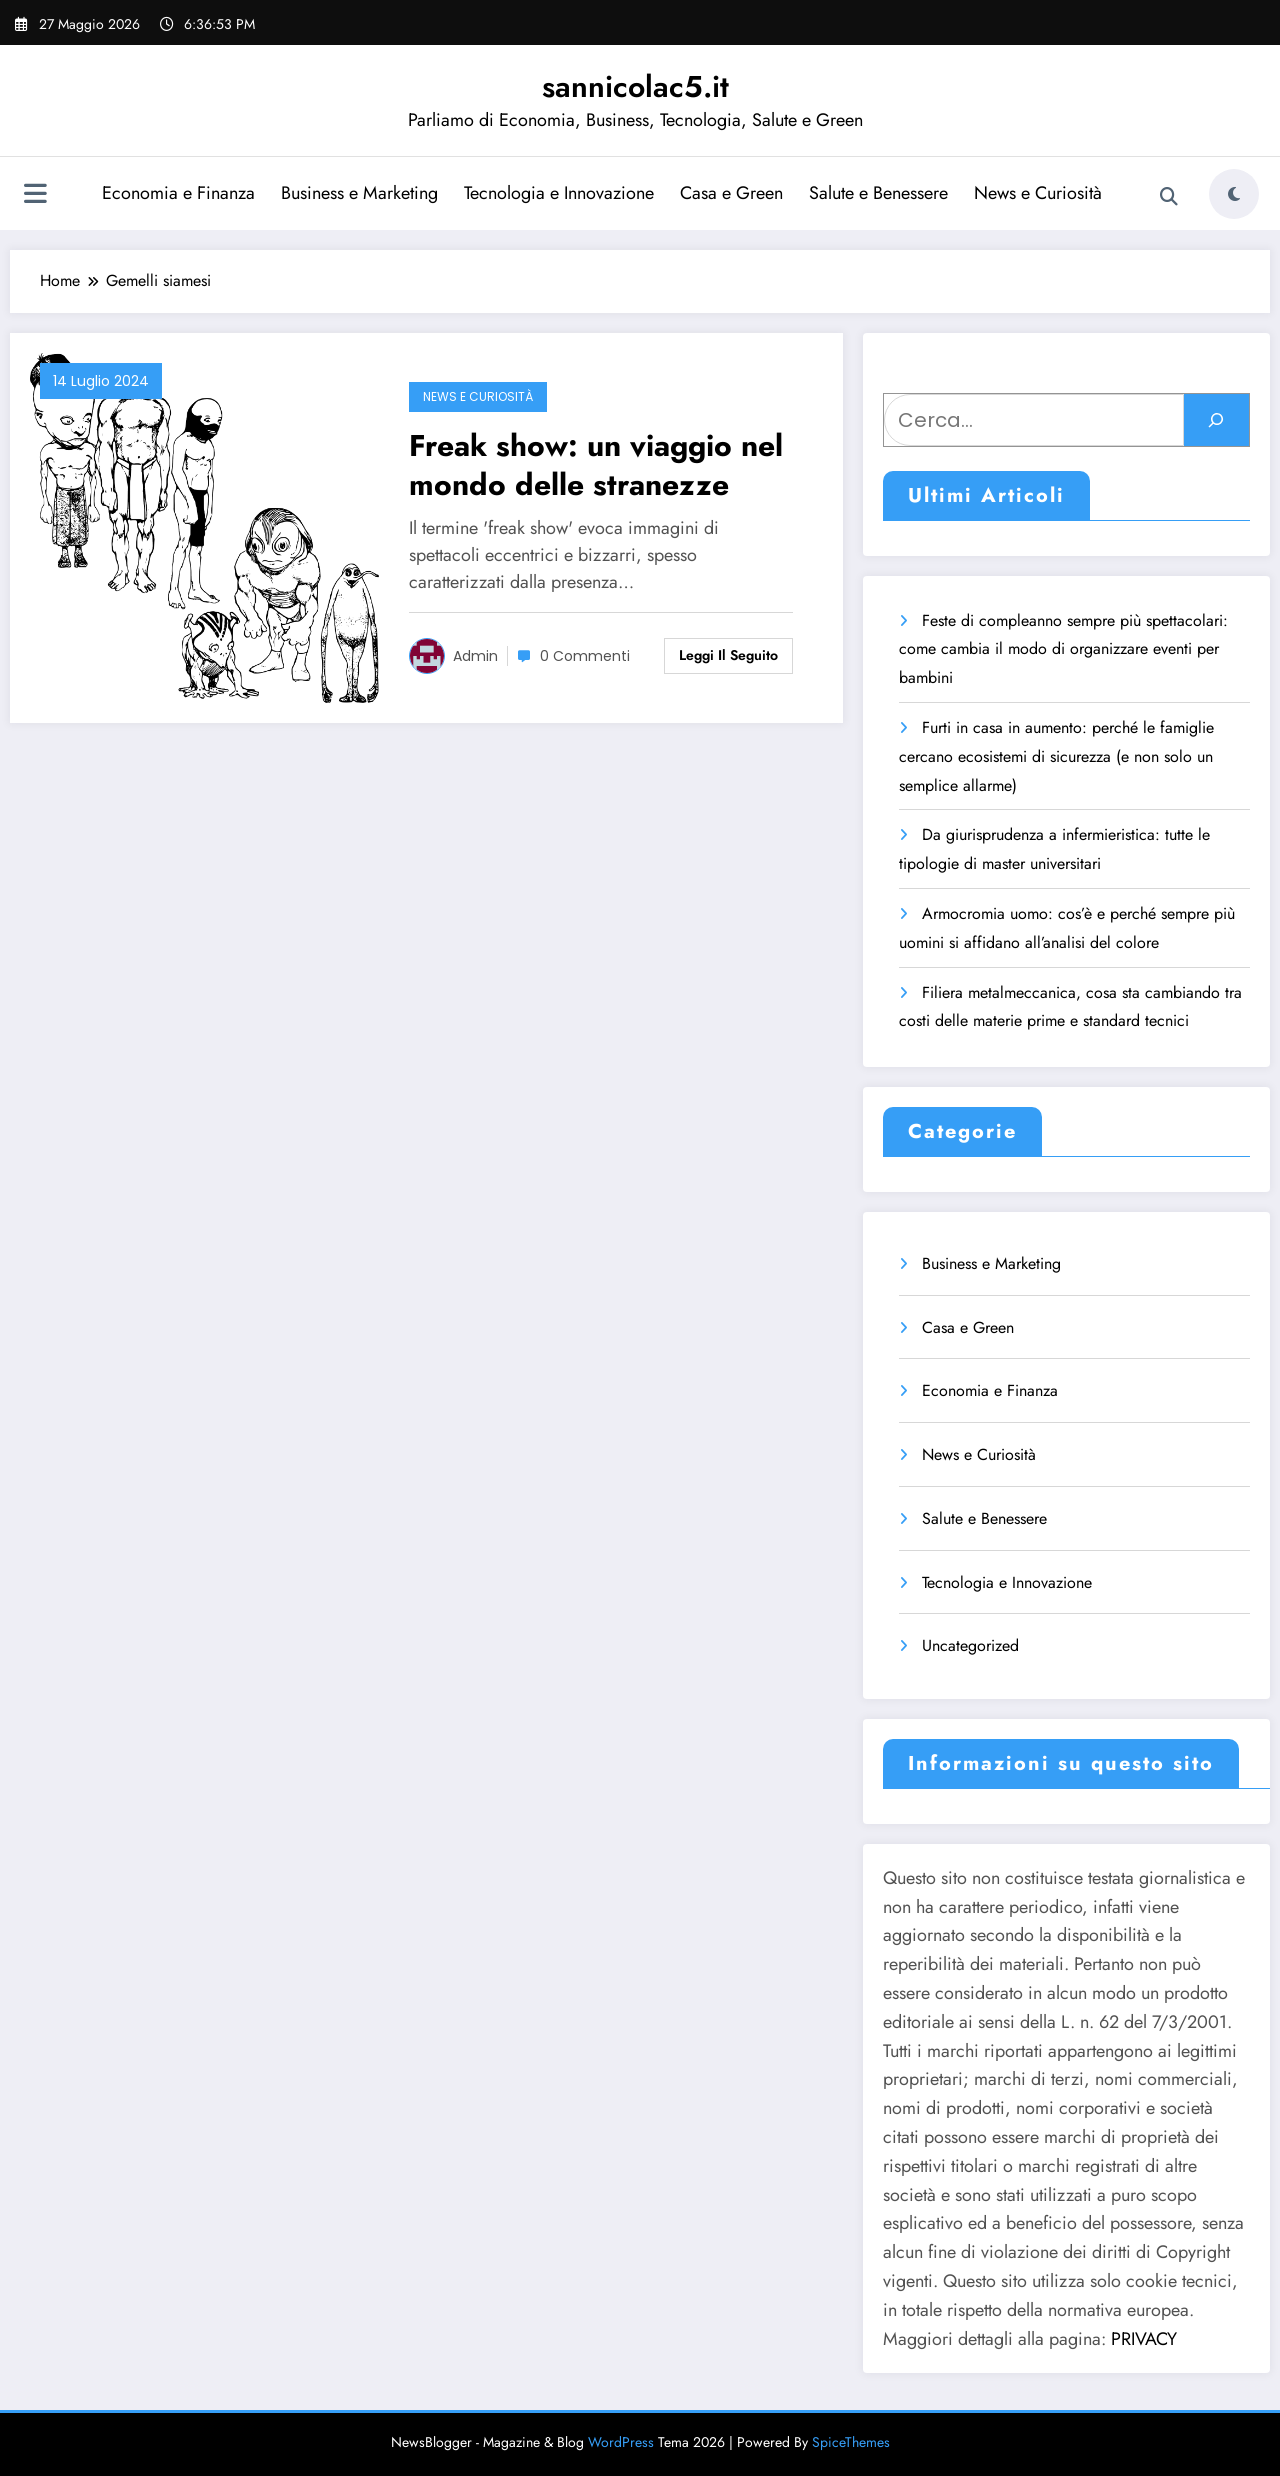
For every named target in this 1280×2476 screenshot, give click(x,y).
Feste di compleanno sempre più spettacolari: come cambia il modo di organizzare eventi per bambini (1063, 649)
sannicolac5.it (635, 86)
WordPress (621, 2442)
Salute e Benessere (878, 193)
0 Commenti (585, 656)
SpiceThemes (851, 2442)
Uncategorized (970, 1645)
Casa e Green (731, 193)
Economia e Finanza (178, 193)
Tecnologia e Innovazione (559, 193)
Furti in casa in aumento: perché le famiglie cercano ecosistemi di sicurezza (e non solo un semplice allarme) (1056, 756)
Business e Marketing (359, 193)
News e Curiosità (1038, 193)
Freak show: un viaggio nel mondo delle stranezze (596, 465)
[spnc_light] (1234, 194)
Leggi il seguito (728, 655)
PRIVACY (1144, 2339)
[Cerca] (1216, 420)
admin (475, 656)
